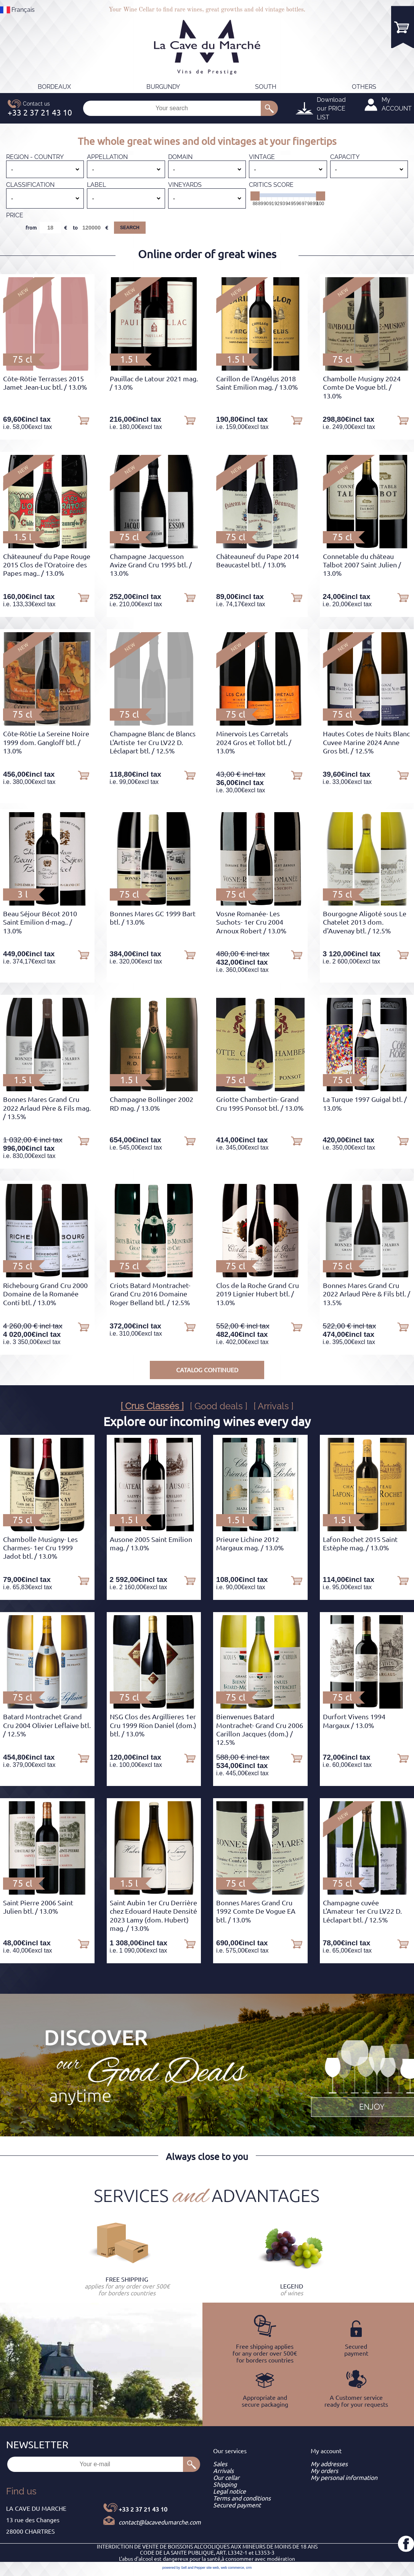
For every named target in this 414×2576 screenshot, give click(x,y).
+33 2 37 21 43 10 (143, 2509)
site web (212, 2568)
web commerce (232, 2568)
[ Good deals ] (218, 1406)
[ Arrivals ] (274, 1406)
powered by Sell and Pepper (183, 2568)
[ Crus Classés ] (152, 1406)
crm (249, 2568)
